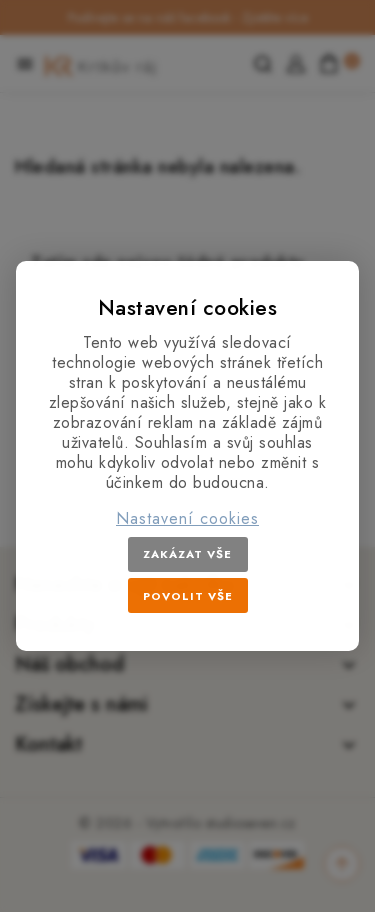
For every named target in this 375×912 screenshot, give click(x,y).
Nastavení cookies (187, 519)
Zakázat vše (187, 554)
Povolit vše (188, 596)
